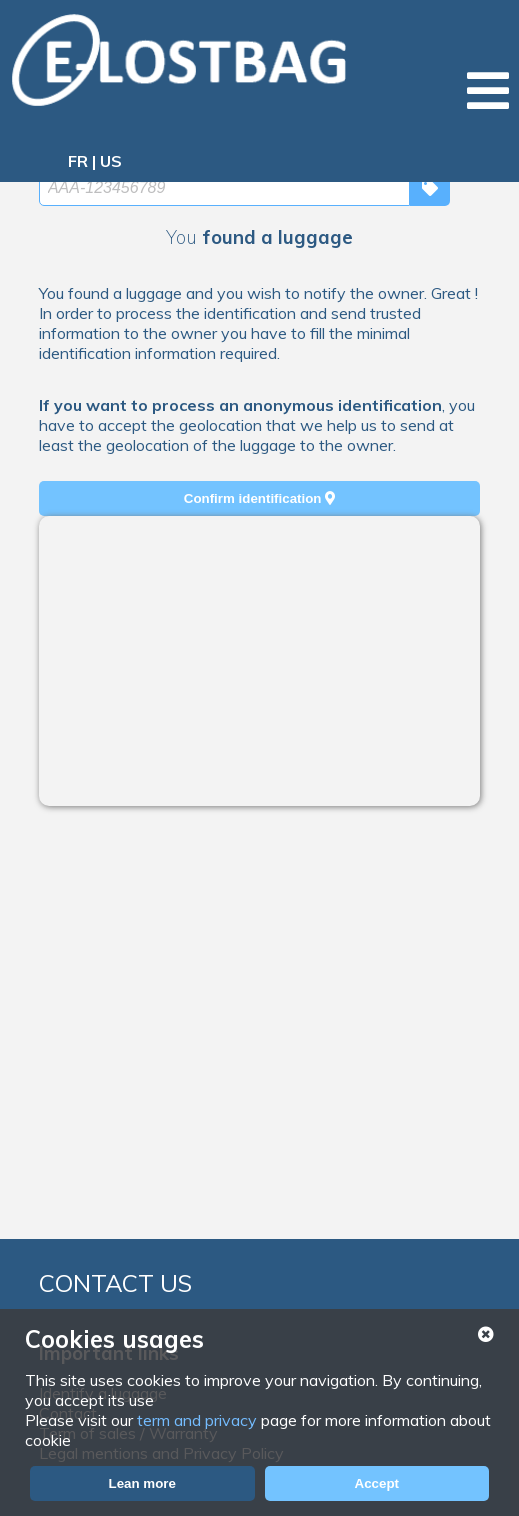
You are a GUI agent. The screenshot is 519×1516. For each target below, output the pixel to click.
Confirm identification (259, 498)
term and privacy (197, 1420)
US (111, 161)
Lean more (142, 1483)
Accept (377, 1483)
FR (78, 161)
